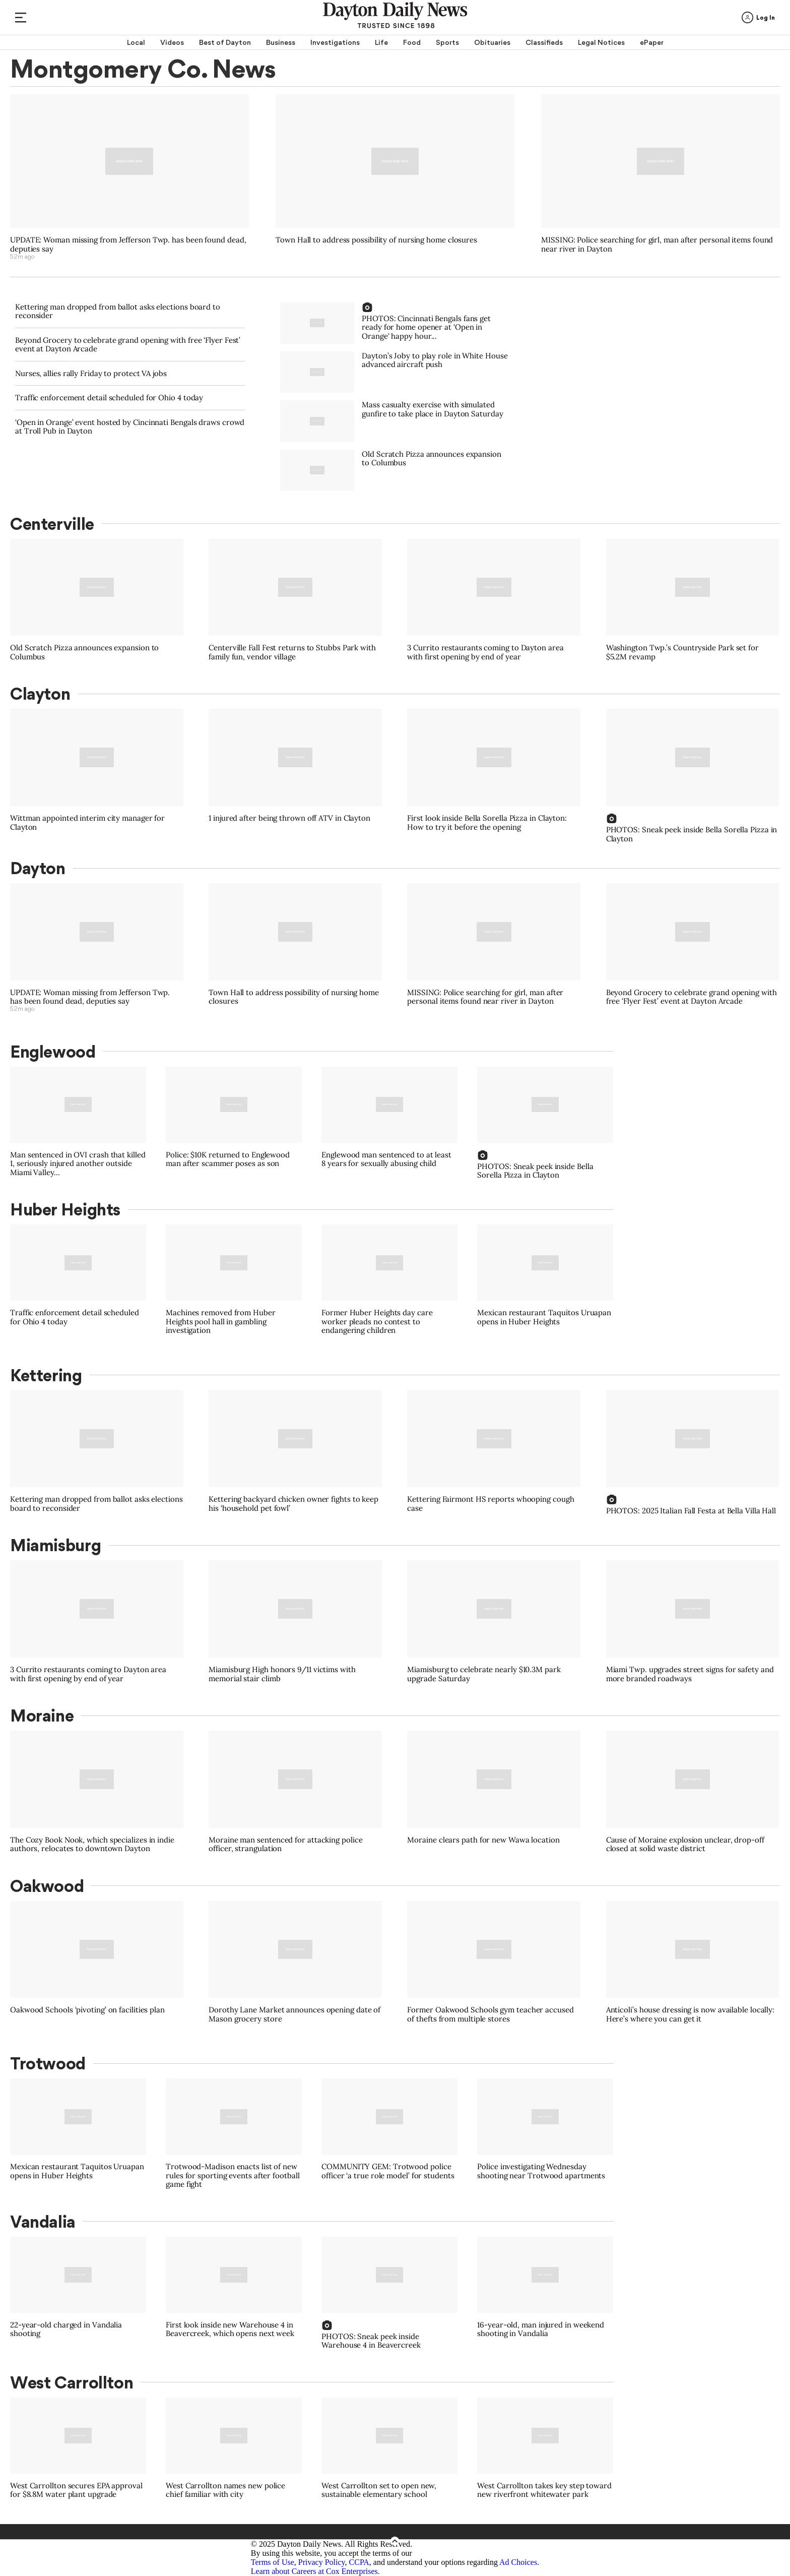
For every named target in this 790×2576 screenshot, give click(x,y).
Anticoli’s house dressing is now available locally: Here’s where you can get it (690, 2014)
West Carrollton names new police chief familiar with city (225, 2490)
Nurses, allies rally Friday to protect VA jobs (91, 373)
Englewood (53, 1051)
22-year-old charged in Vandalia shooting (66, 2329)
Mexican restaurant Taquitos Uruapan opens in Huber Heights (544, 1317)
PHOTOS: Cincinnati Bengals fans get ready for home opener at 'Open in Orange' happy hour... (426, 327)
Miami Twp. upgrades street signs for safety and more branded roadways (690, 1674)
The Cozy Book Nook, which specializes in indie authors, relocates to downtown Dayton (92, 1844)
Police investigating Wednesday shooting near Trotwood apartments (541, 2171)
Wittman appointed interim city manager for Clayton (87, 822)
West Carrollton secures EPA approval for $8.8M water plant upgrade (76, 2490)
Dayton (37, 868)
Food (412, 42)
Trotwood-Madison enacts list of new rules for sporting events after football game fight (232, 2175)
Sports (447, 42)
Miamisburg (55, 1545)
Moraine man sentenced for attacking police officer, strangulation (285, 1844)
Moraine (42, 1715)
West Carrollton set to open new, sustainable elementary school (378, 2490)
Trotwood (48, 2063)
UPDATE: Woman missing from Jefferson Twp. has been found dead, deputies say (128, 244)
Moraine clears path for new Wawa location (483, 1840)
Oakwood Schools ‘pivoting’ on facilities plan (87, 2009)
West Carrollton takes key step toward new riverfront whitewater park (544, 2490)
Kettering (46, 1375)
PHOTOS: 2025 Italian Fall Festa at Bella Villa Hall (691, 1510)
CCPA (359, 2562)
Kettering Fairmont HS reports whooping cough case (490, 1503)
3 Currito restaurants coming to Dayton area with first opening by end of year (485, 652)
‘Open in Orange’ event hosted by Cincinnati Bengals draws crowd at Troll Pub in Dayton (129, 426)
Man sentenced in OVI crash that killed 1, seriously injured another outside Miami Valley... (78, 1163)
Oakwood (47, 1885)
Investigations (335, 42)
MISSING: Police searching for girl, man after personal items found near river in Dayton (657, 244)
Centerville (52, 523)
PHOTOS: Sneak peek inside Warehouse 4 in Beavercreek (371, 2341)
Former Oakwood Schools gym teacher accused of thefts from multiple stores (490, 2014)
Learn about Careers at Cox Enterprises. (315, 2571)
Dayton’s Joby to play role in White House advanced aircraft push (434, 360)
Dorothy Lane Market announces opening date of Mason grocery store (294, 2014)
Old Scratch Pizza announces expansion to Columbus (431, 458)
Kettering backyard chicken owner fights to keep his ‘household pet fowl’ (293, 1503)
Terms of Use (272, 2562)
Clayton (40, 693)
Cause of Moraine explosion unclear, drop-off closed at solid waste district (685, 1844)
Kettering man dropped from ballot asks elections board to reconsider (117, 311)
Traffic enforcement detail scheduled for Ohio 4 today (109, 397)
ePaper (652, 42)
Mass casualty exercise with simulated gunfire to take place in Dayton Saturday (432, 409)
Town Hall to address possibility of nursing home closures (376, 239)
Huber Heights (65, 1209)
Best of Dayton (225, 42)
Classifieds (544, 42)
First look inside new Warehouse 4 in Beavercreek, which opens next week (230, 2329)
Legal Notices (601, 42)
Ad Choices (518, 2562)
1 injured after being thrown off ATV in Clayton (289, 818)
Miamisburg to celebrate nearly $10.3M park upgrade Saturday (483, 1674)
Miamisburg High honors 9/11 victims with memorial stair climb (282, 1674)
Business (280, 42)
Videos (172, 42)
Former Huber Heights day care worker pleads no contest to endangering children (376, 1321)
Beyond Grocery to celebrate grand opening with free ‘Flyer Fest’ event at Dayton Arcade (127, 344)
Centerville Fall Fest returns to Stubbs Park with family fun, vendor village (292, 652)
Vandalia (43, 2221)
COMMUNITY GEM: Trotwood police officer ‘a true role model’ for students (387, 2171)
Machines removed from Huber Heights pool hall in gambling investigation (221, 1321)
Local (136, 42)
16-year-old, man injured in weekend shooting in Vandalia (540, 2329)
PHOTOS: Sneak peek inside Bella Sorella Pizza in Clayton (691, 834)
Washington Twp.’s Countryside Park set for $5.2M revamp (682, 652)
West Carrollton (71, 2382)
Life (381, 42)
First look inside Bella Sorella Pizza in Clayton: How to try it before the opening (487, 822)
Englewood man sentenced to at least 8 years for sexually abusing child (386, 1159)
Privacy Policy (321, 2562)
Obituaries (492, 42)
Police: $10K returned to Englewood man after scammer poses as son (228, 1159)
